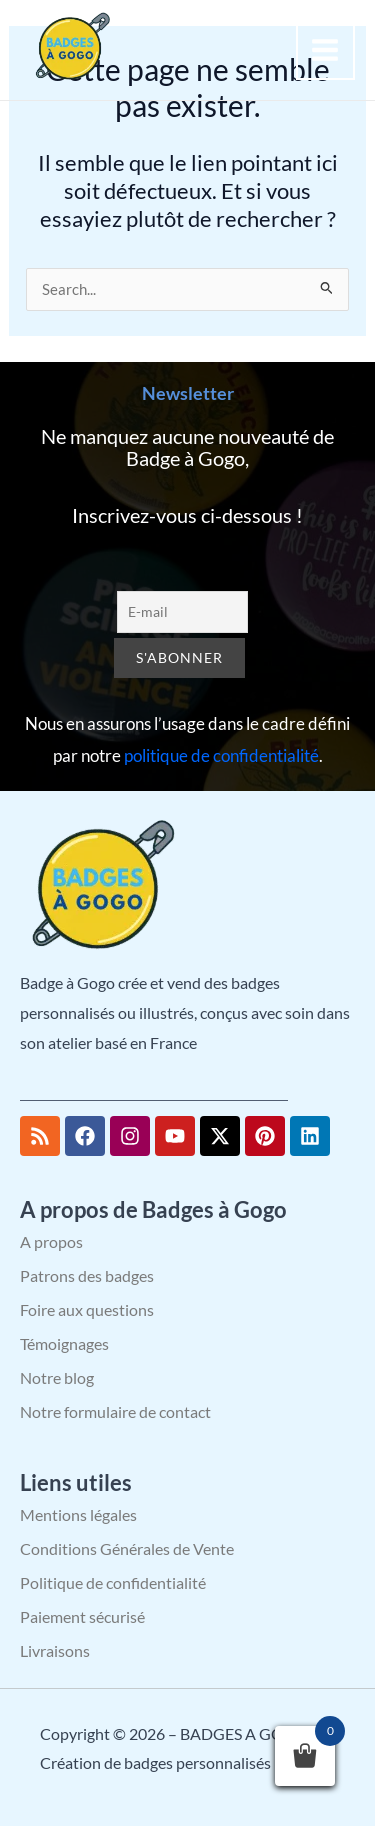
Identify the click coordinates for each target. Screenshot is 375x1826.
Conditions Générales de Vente (127, 1548)
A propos (51, 1241)
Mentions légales (78, 1514)
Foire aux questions (87, 1309)
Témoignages (64, 1343)
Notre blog (57, 1377)
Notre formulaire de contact (115, 1411)
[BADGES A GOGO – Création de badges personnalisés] (70, 47)
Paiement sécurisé (82, 1616)
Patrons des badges (87, 1275)
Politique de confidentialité (113, 1582)
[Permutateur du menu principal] (326, 50)
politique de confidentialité (221, 755)
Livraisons (55, 1650)
